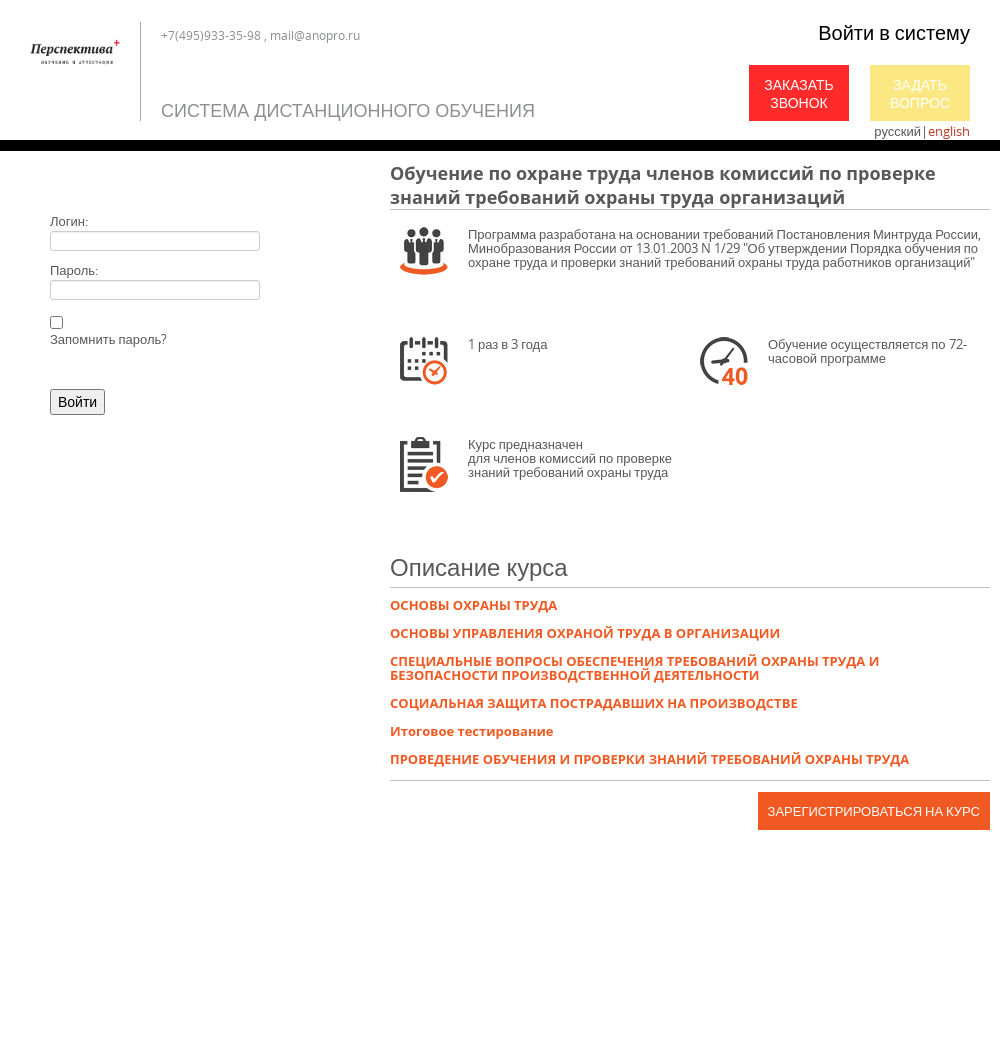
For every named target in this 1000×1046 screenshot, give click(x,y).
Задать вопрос (920, 93)
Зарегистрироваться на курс (874, 811)
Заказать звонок (799, 93)
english (949, 131)
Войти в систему (894, 32)
